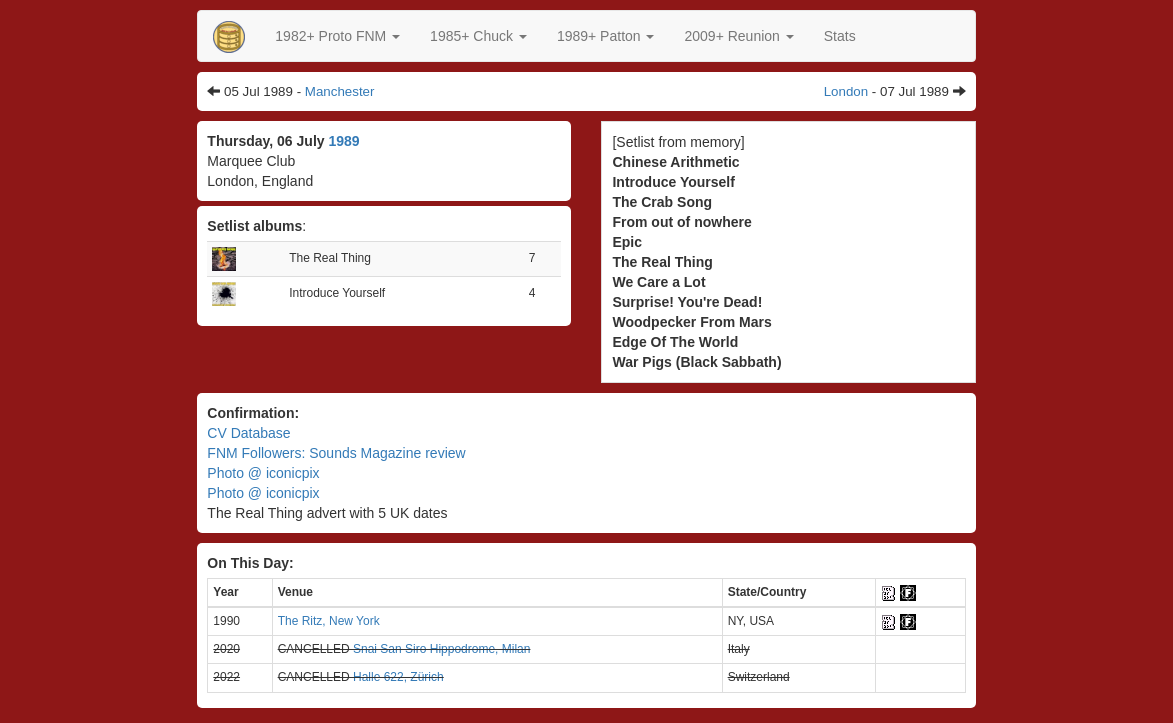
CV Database (248, 433)
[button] (337, 36)
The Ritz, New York (329, 621)
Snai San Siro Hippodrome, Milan (441, 649)
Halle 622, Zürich (398, 677)
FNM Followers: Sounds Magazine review (336, 453)
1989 (343, 141)
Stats (840, 36)
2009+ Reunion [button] (738, 36)
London (846, 91)
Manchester (340, 91)
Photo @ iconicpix (263, 473)
